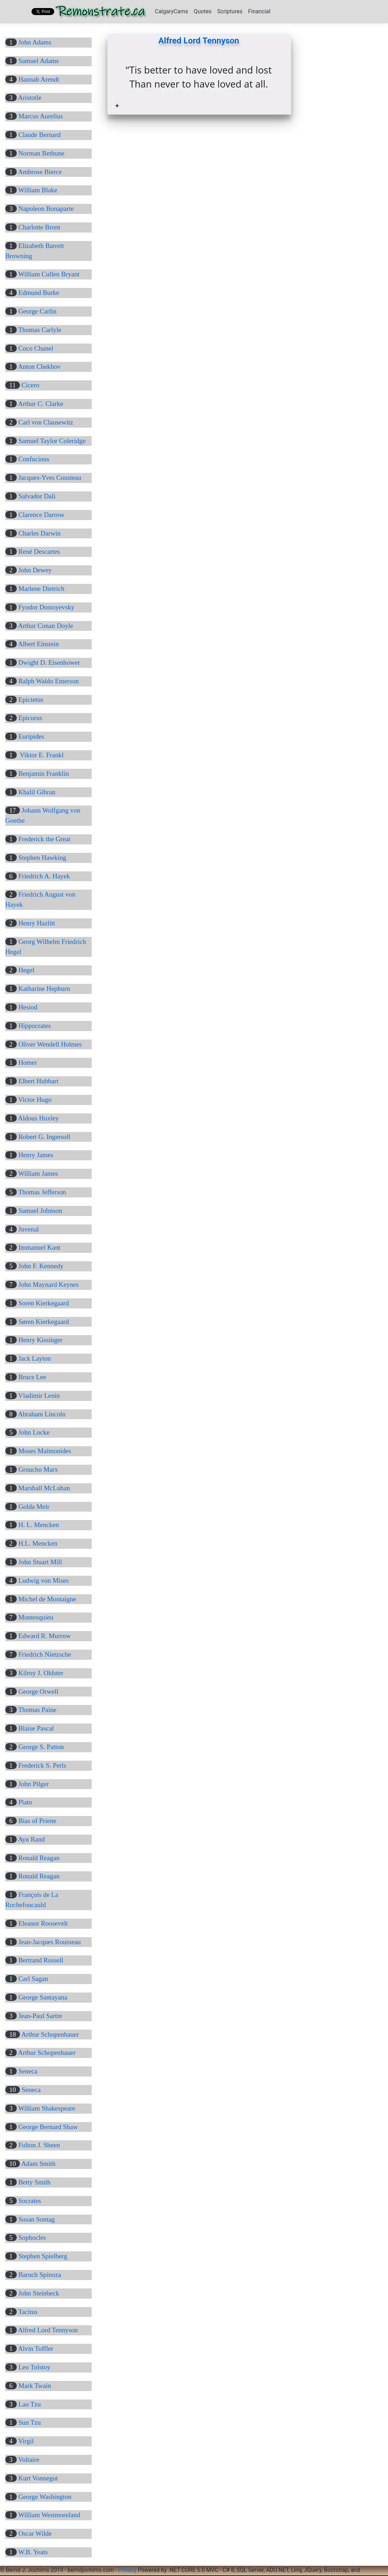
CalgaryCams (171, 11)
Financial (259, 11)
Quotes (203, 11)
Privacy (127, 2570)
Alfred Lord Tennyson (198, 41)
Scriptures (229, 11)
